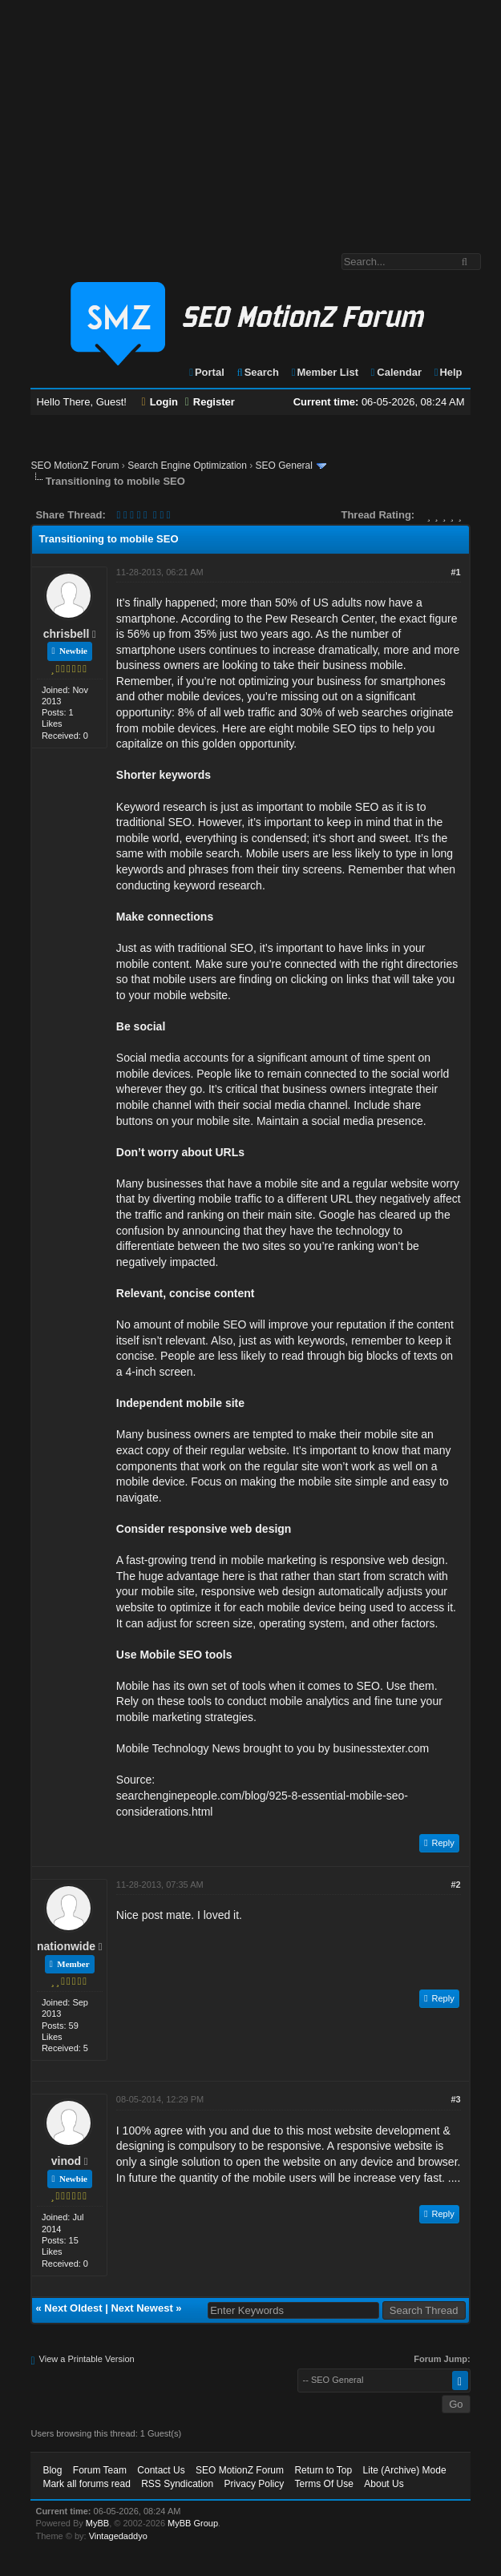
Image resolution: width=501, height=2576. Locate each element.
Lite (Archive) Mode (404, 2470)
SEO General (284, 465)
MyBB (97, 2523)
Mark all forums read (86, 2483)
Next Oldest (73, 2308)
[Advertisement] (250, 118)
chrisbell (66, 633)
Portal (206, 372)
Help (448, 372)
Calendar (396, 372)
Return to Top (323, 2470)
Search (257, 372)
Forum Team (100, 2470)
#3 (455, 2099)
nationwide (66, 1946)
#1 (455, 572)
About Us (383, 2483)
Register (210, 402)
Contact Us (160, 2470)
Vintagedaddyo (118, 2536)
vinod (66, 2161)
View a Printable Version (87, 2359)
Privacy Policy (254, 2483)
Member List (324, 372)
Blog (52, 2470)
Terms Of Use (324, 2483)
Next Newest (141, 2308)
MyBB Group (193, 2523)
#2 (455, 1884)
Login (160, 402)
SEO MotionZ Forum (74, 465)
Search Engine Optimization (187, 465)
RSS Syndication (177, 2483)
